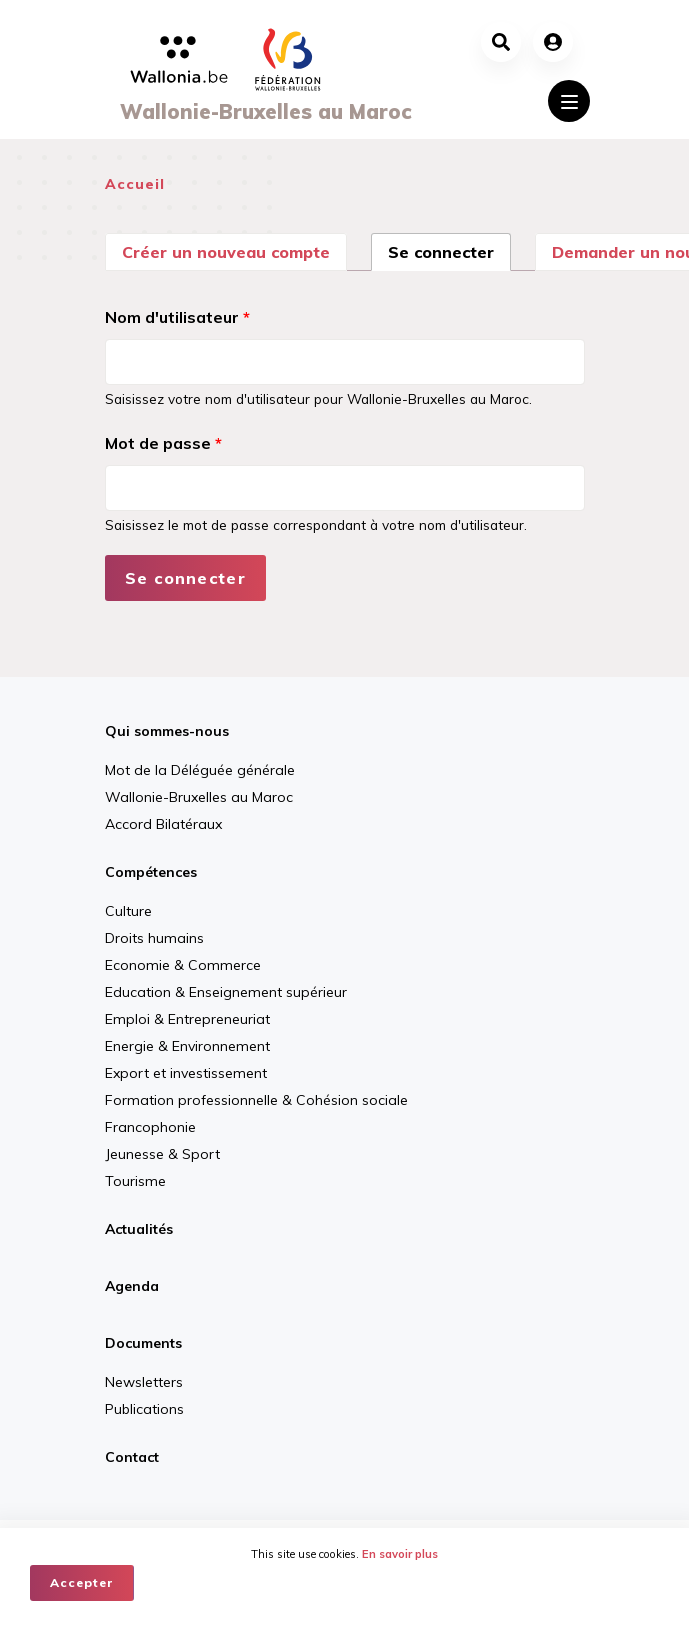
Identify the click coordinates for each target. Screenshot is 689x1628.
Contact (132, 1457)
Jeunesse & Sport (162, 1154)
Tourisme (135, 1181)
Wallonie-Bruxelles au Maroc (199, 797)
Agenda (132, 1286)
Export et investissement (186, 1073)
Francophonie (150, 1127)
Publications (144, 1409)
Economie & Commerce (183, 965)
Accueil (135, 184)
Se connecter (449, 250)
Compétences (151, 872)
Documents (143, 1343)
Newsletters (144, 1382)
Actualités (139, 1229)
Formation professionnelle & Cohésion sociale (256, 1100)
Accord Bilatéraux (163, 824)
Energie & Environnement (187, 1046)
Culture (128, 911)
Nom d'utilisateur (177, 317)
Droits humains (154, 938)
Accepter (82, 1582)
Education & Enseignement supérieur (226, 992)
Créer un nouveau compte (226, 252)
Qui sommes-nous (167, 731)
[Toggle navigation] (569, 101)
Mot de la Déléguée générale (200, 770)
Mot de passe (163, 443)
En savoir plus (400, 1554)
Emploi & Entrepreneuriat (187, 1019)
